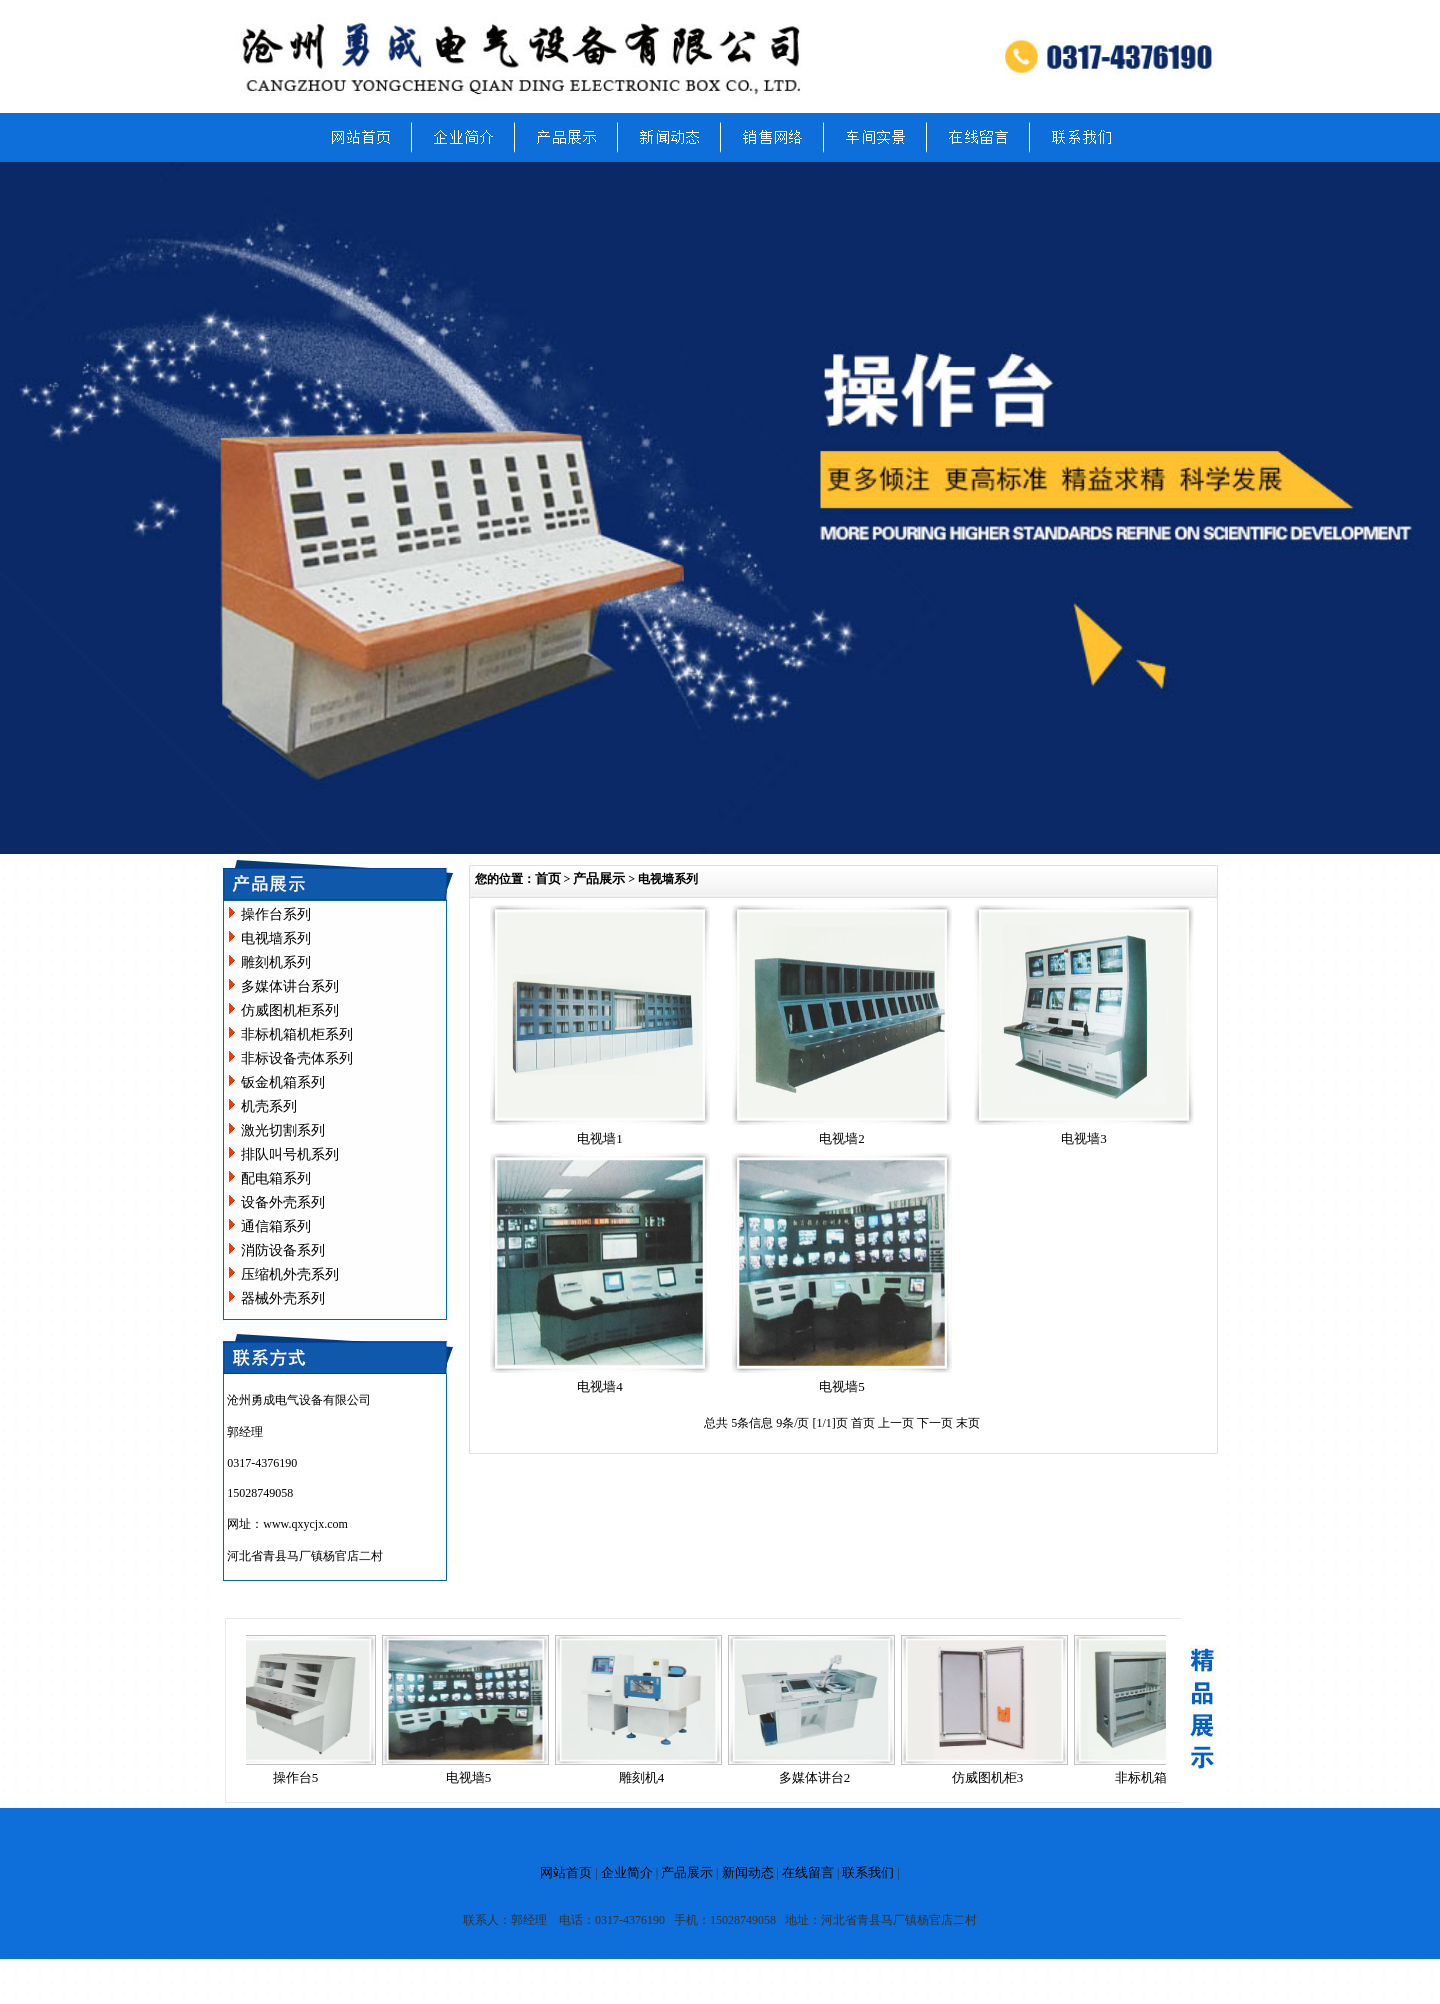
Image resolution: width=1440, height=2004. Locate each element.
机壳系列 (269, 1106)
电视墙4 (600, 1386)
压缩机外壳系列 (290, 1274)
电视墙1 (600, 1138)
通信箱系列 (276, 1226)
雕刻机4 (646, 1777)
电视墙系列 (276, 938)
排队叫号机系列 (290, 1154)
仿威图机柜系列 (290, 1010)
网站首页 (566, 1872)
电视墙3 (1084, 1138)
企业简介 (627, 1872)
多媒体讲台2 (819, 1777)
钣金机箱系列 (283, 1082)
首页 (548, 878)
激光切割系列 (283, 1130)
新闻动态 (748, 1872)
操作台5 (300, 1777)
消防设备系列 (283, 1250)
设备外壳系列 (283, 1202)
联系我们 (868, 1872)
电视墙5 (842, 1386)
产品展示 (599, 878)
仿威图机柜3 (992, 1777)
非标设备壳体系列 (297, 1058)
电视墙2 (842, 1138)
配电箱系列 (276, 1178)
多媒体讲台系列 (290, 986)
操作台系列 (276, 914)
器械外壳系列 (283, 1298)
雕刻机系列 (276, 962)
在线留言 (808, 1872)
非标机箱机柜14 (1164, 1777)
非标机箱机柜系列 (297, 1034)
